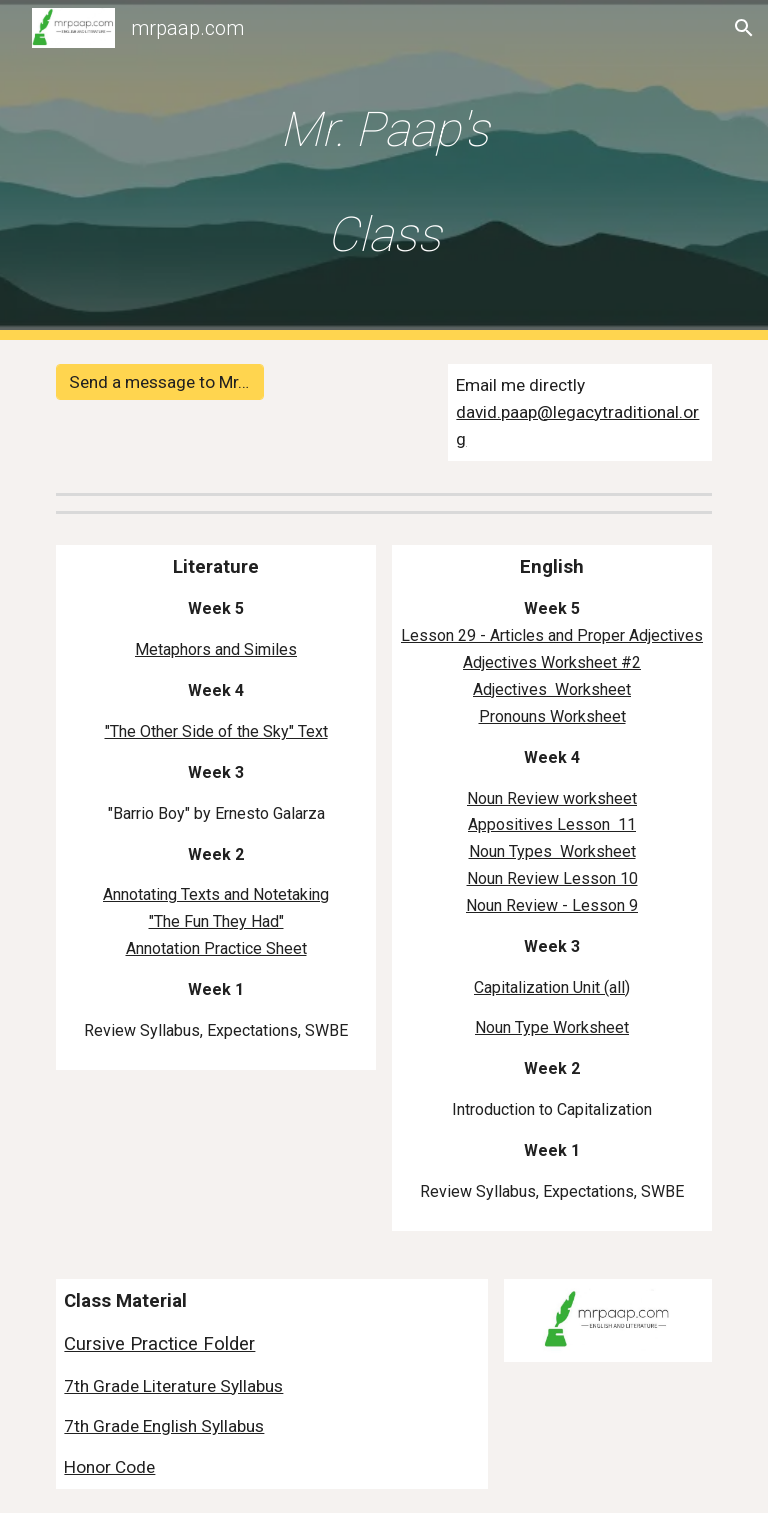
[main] (383, 170)
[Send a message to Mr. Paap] (159, 382)
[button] (744, 28)
